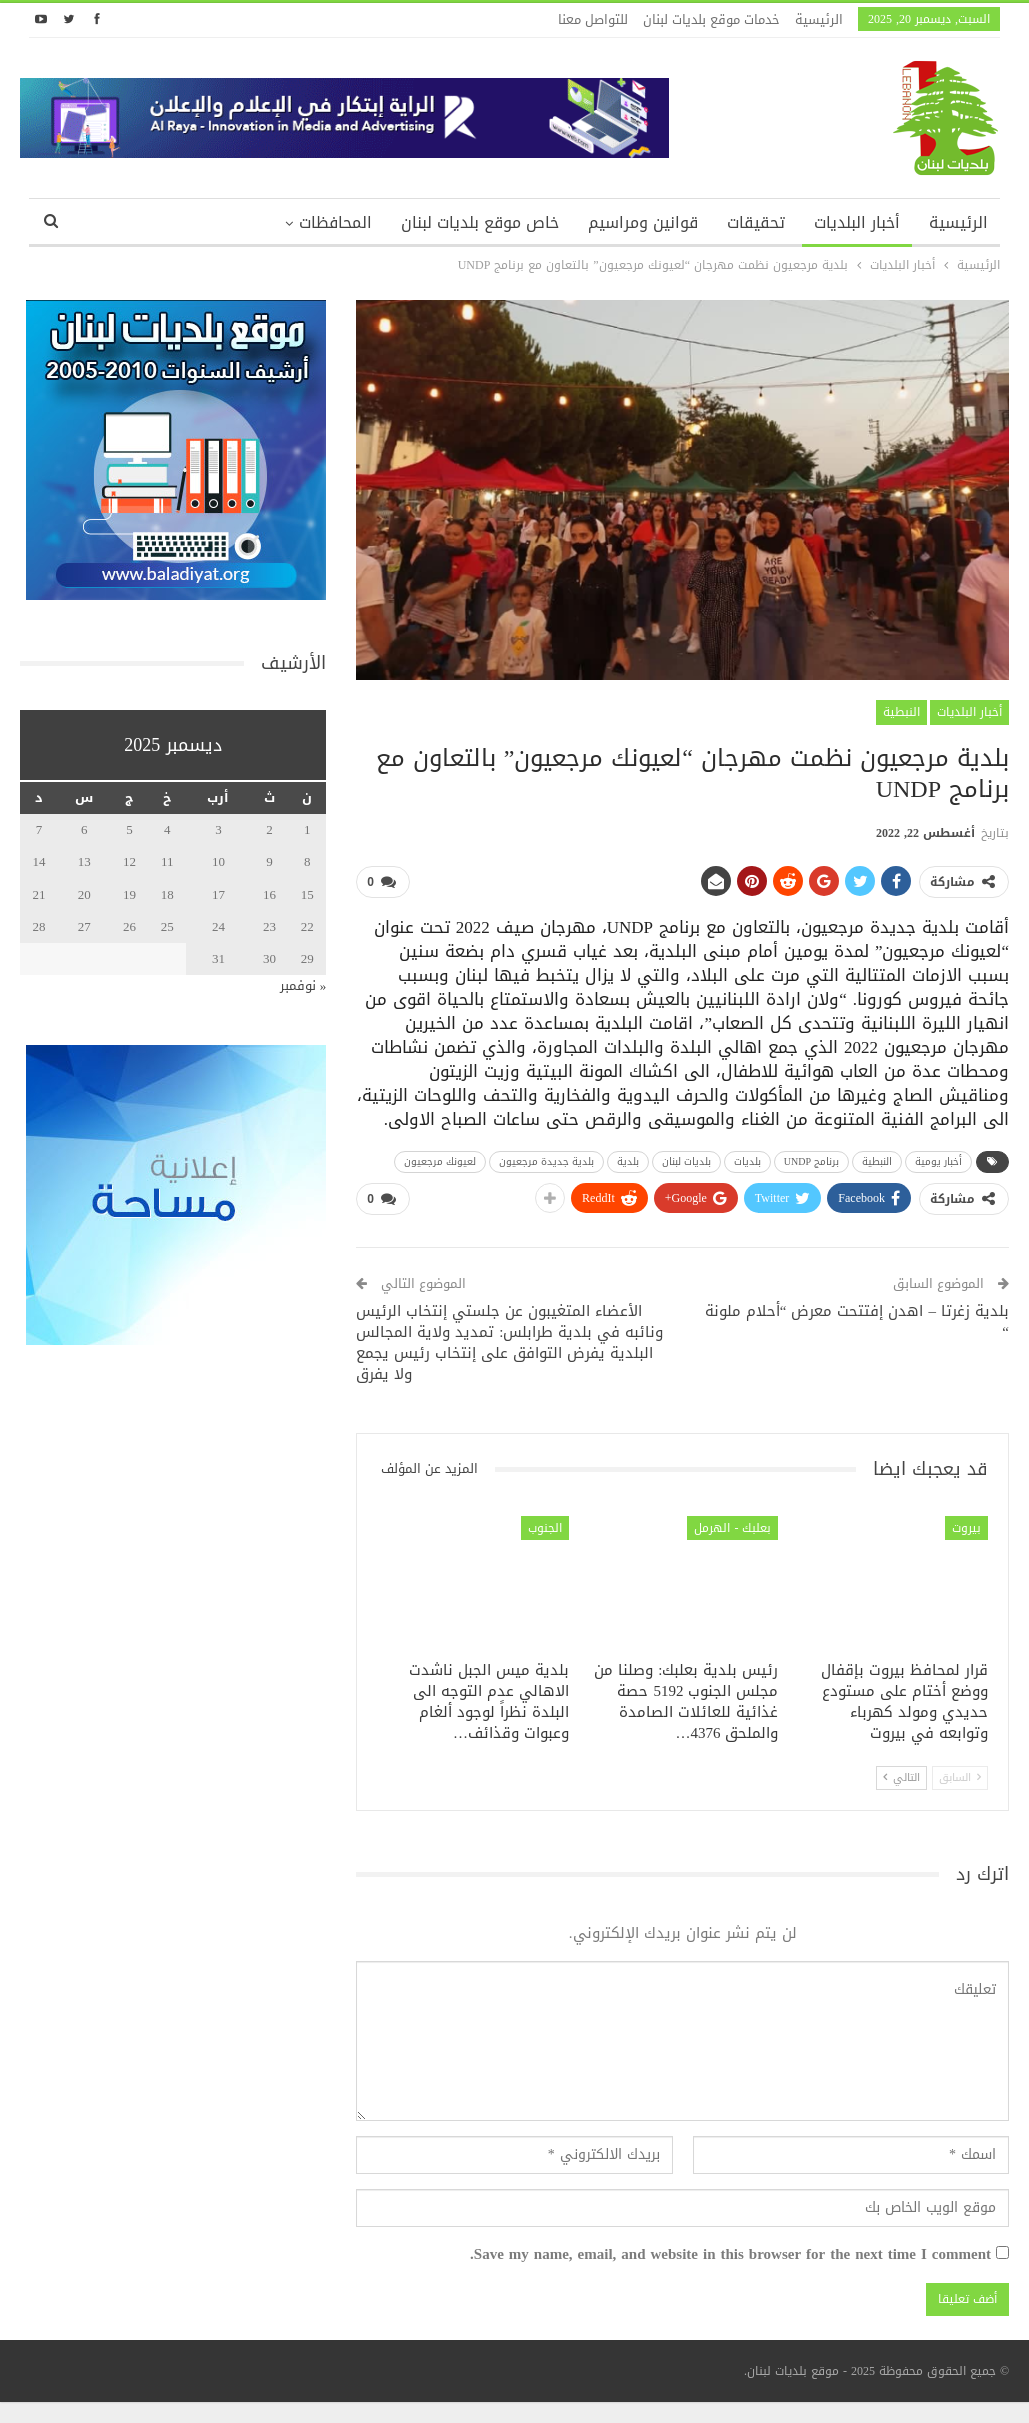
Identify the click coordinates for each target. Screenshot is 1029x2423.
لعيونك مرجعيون (440, 1161)
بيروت (966, 1528)
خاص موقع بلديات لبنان (480, 222)
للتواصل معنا (593, 19)
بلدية (628, 1161)
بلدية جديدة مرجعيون (546, 1161)
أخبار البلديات (857, 222)
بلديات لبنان (686, 1161)
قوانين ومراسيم (643, 222)
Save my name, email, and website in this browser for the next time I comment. (730, 2255)
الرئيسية (819, 19)
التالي (901, 1777)
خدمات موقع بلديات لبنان (711, 19)
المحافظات (335, 222)
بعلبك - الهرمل (732, 1528)
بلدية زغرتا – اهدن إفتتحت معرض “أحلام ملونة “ (857, 1321)
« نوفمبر (303, 985)
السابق (960, 1777)
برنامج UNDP (811, 1161)
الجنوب (545, 1528)
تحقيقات (756, 222)
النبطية (901, 712)
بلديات (747, 1161)
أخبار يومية (938, 1161)
